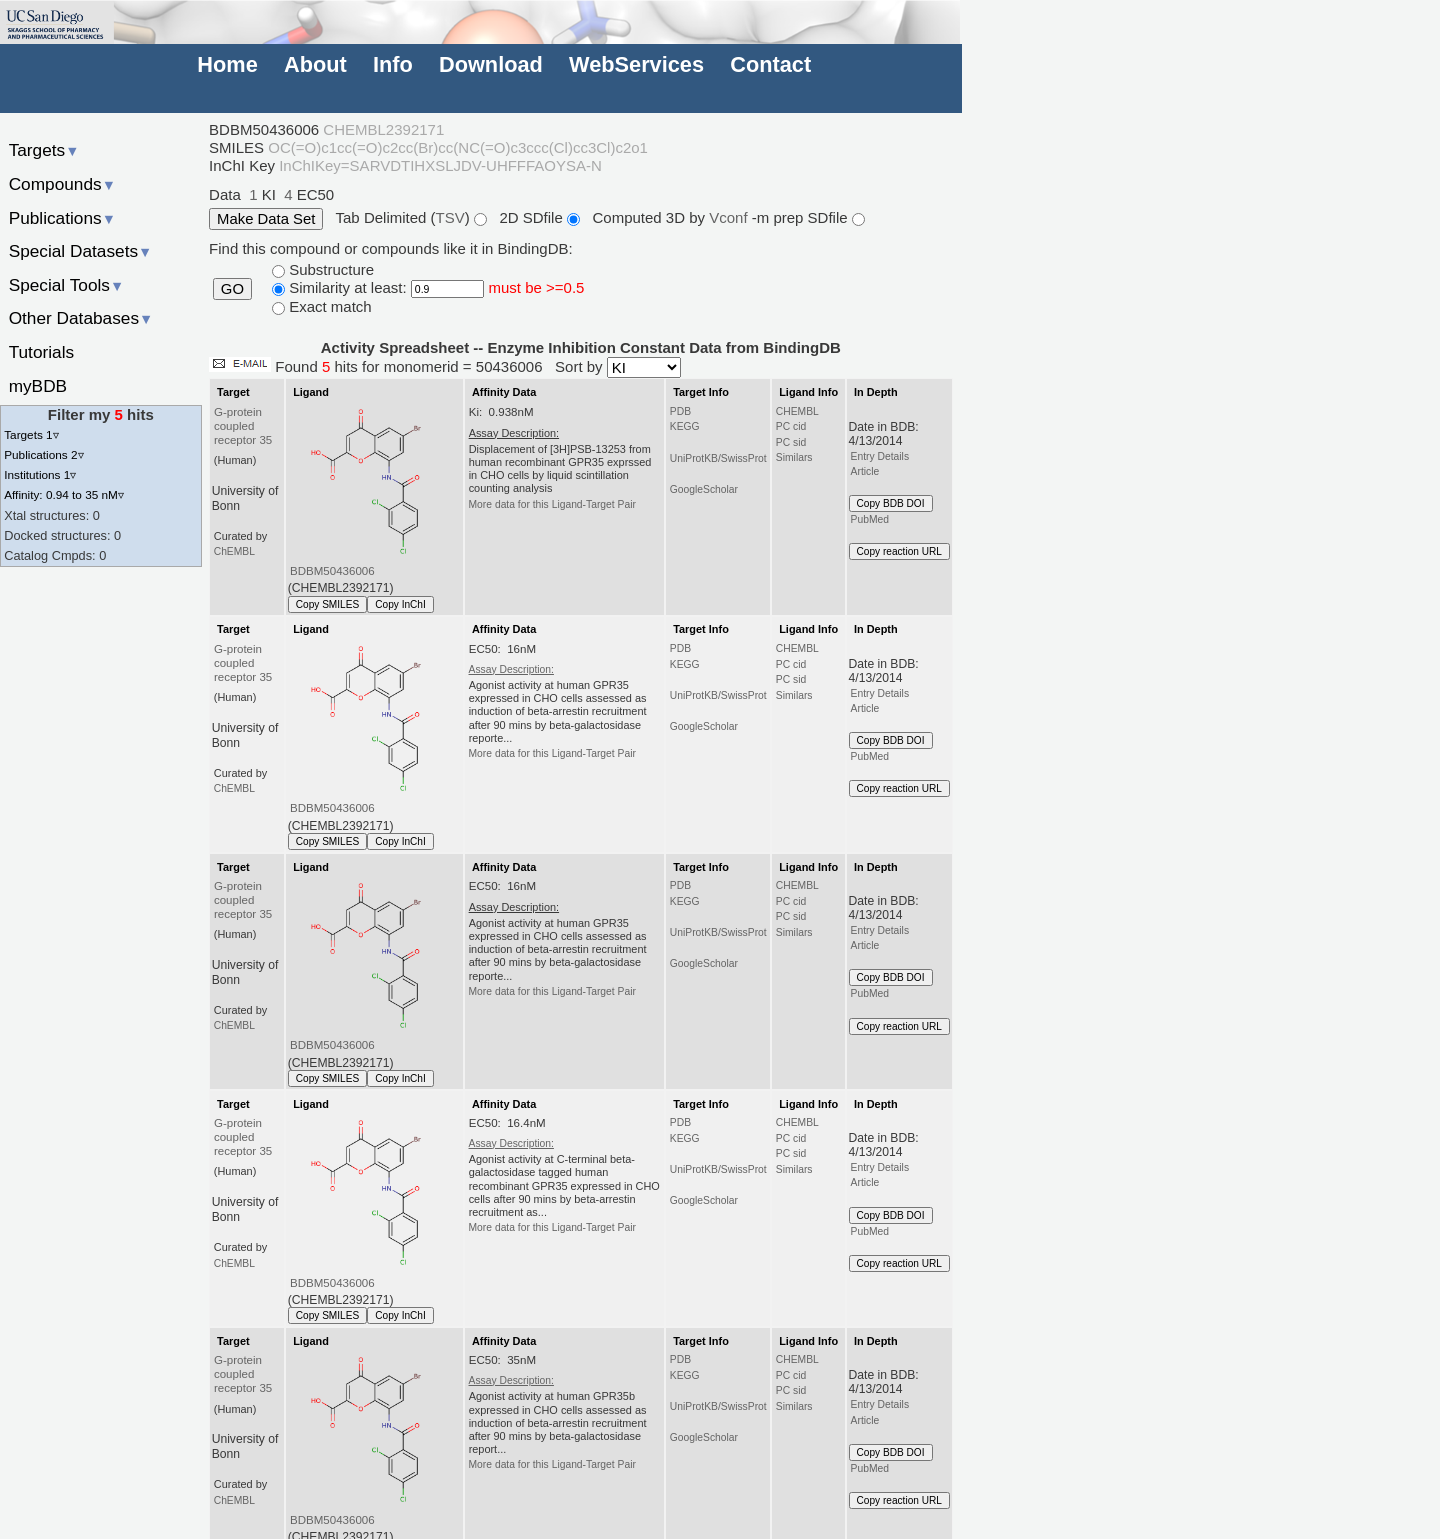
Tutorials (42, 352)
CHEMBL (797, 411)
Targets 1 (31, 434)
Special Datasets (81, 251)
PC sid (791, 442)
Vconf (730, 217)
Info (393, 64)
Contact (770, 64)
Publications (62, 218)
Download (491, 64)
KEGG (685, 426)
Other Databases (81, 318)
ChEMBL (234, 551)
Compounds (62, 184)
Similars (794, 457)
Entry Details (880, 456)
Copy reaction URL (899, 551)
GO (232, 289)
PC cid (791, 426)
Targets (44, 150)
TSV (450, 217)
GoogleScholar (704, 489)
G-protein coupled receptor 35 (243, 426)
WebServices (636, 64)
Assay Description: (511, 669)
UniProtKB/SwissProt (718, 458)
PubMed (870, 519)
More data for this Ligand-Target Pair (552, 504)
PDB (680, 411)
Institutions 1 (40, 474)
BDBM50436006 (332, 571)
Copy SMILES (328, 604)
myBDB (38, 386)
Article (865, 471)
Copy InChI (400, 604)
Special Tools (67, 285)
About (315, 64)
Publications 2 (43, 454)
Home (227, 64)
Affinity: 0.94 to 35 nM (64, 494)
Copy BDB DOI (891, 503)
